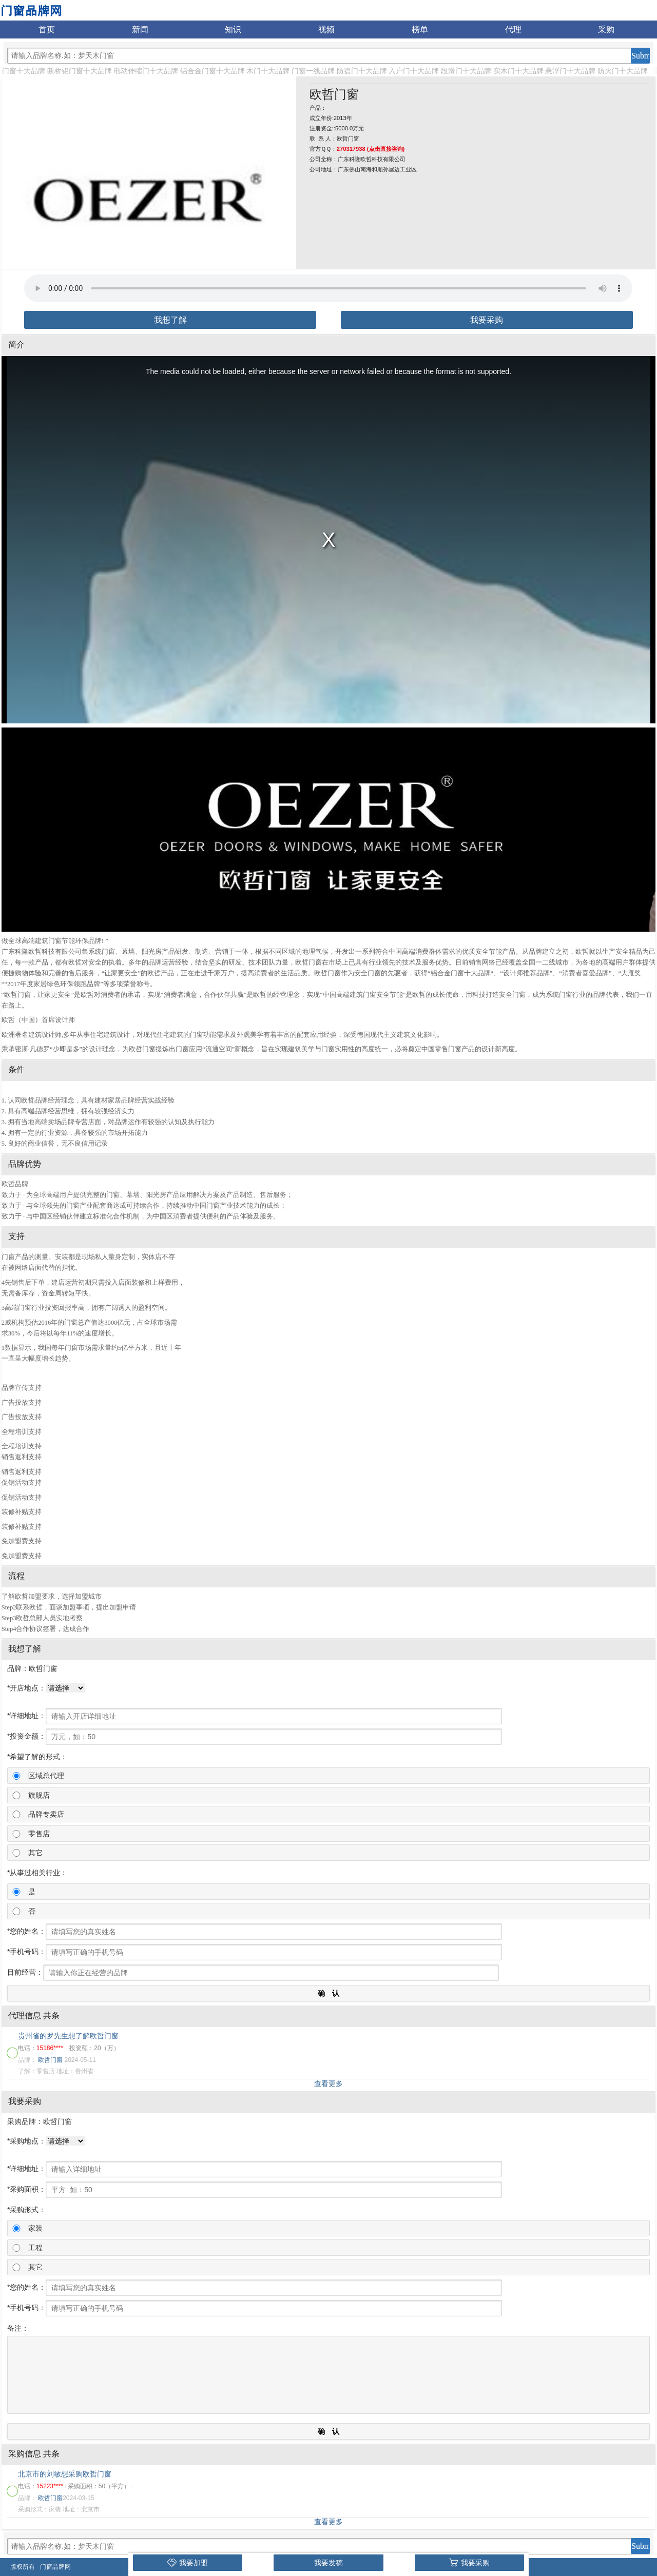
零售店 (39, 1834)
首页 (46, 29)
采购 (606, 29)
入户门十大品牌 (414, 71)
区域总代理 (46, 1776)
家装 (35, 2228)
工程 (35, 2248)
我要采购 (486, 320)
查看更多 (328, 2083)
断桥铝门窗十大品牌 (79, 71)
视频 (326, 29)
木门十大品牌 (267, 71)
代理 (513, 29)
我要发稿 (328, 2563)
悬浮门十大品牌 (570, 71)
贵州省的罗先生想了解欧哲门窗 (68, 2036)
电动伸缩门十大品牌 (145, 71)
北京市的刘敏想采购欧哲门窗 (64, 2474)
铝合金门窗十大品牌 (212, 71)
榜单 (420, 29)
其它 (35, 1853)
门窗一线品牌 (313, 71)
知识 (233, 29)
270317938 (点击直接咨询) (371, 149)
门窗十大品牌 (23, 71)
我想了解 (170, 320)
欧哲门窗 (50, 2059)
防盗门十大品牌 (362, 71)
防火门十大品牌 (622, 71)
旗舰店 (39, 1795)
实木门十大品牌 (518, 71)
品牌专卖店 (46, 1814)
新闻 (140, 29)
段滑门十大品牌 (466, 71)
